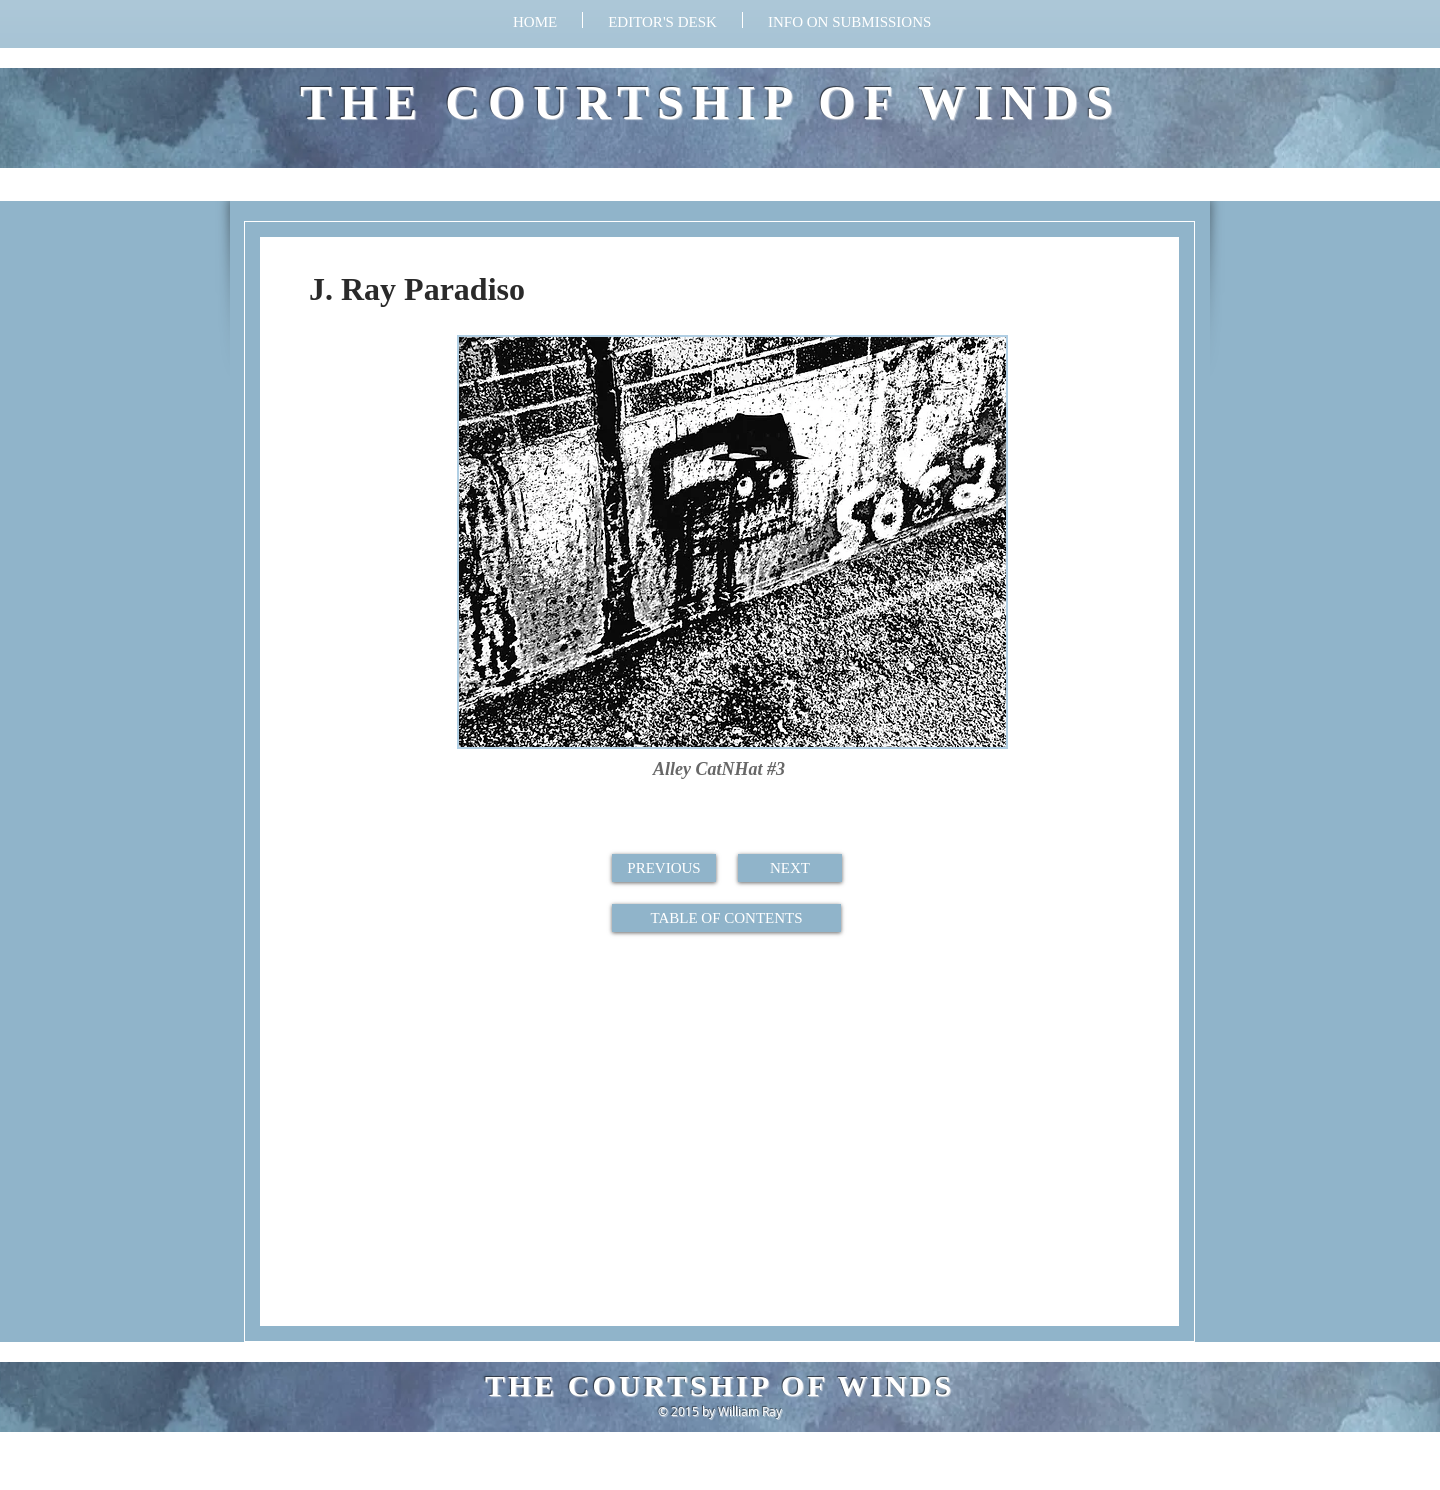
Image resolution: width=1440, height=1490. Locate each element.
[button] (849, 20)
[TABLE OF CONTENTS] (726, 918)
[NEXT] (790, 868)
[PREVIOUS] (664, 868)
